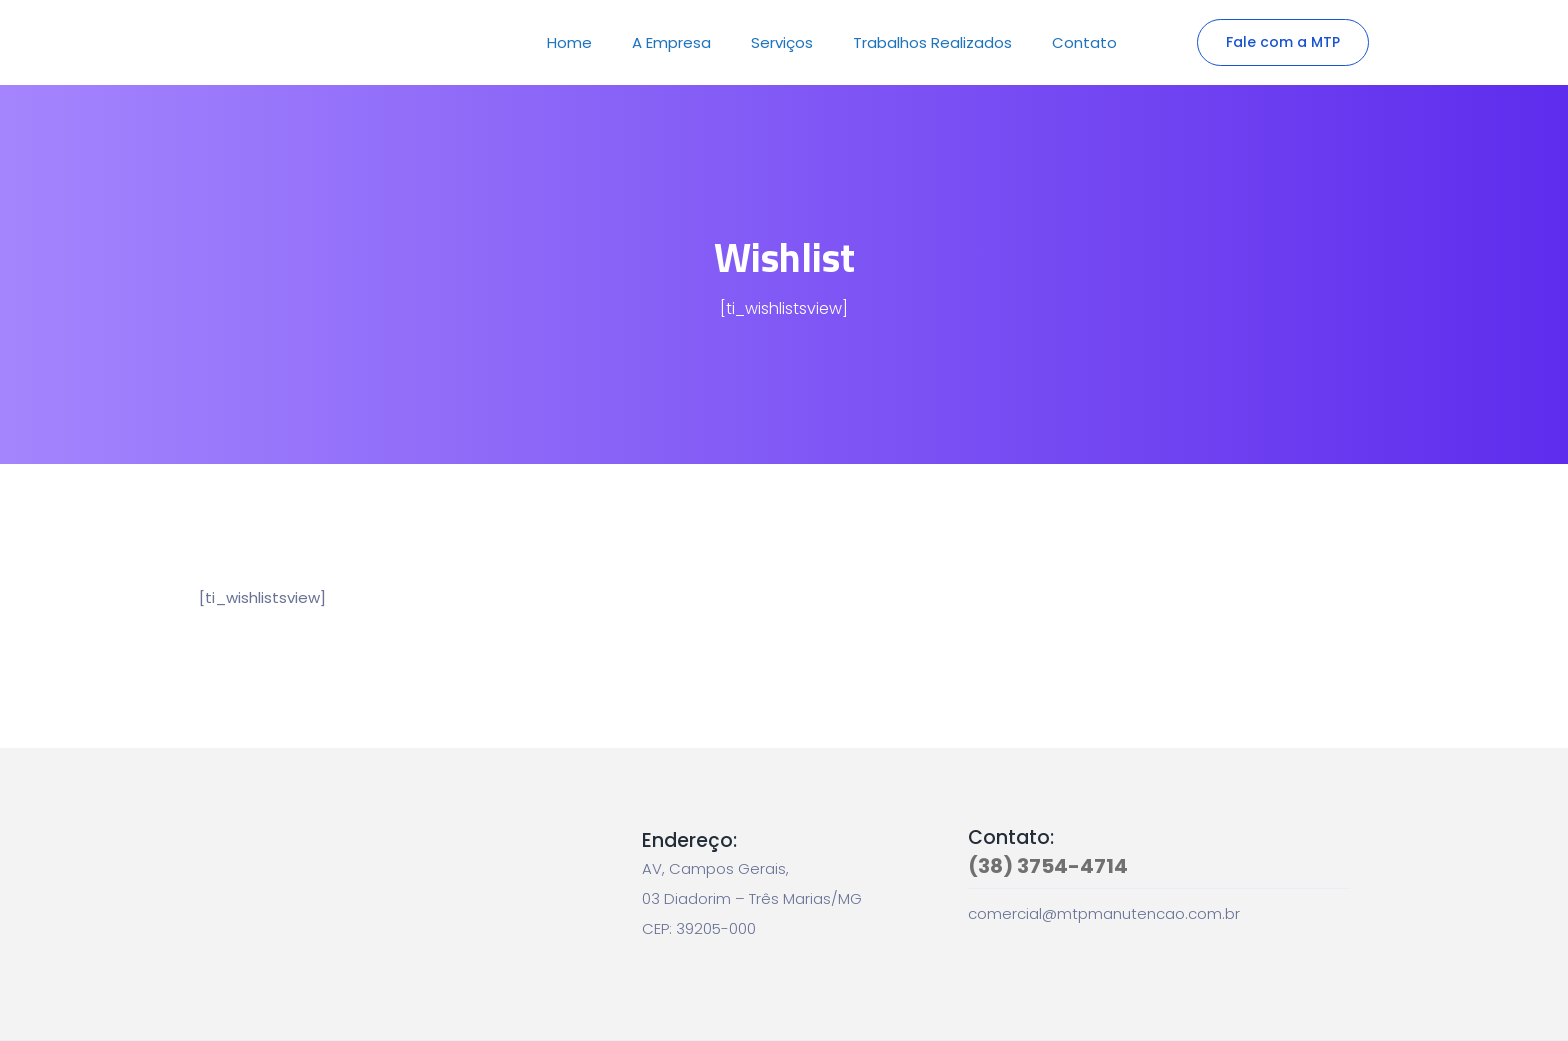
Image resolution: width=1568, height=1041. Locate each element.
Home (569, 42)
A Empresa (671, 42)
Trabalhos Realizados (932, 42)
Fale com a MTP (1283, 42)
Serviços (782, 42)
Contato (1084, 42)
